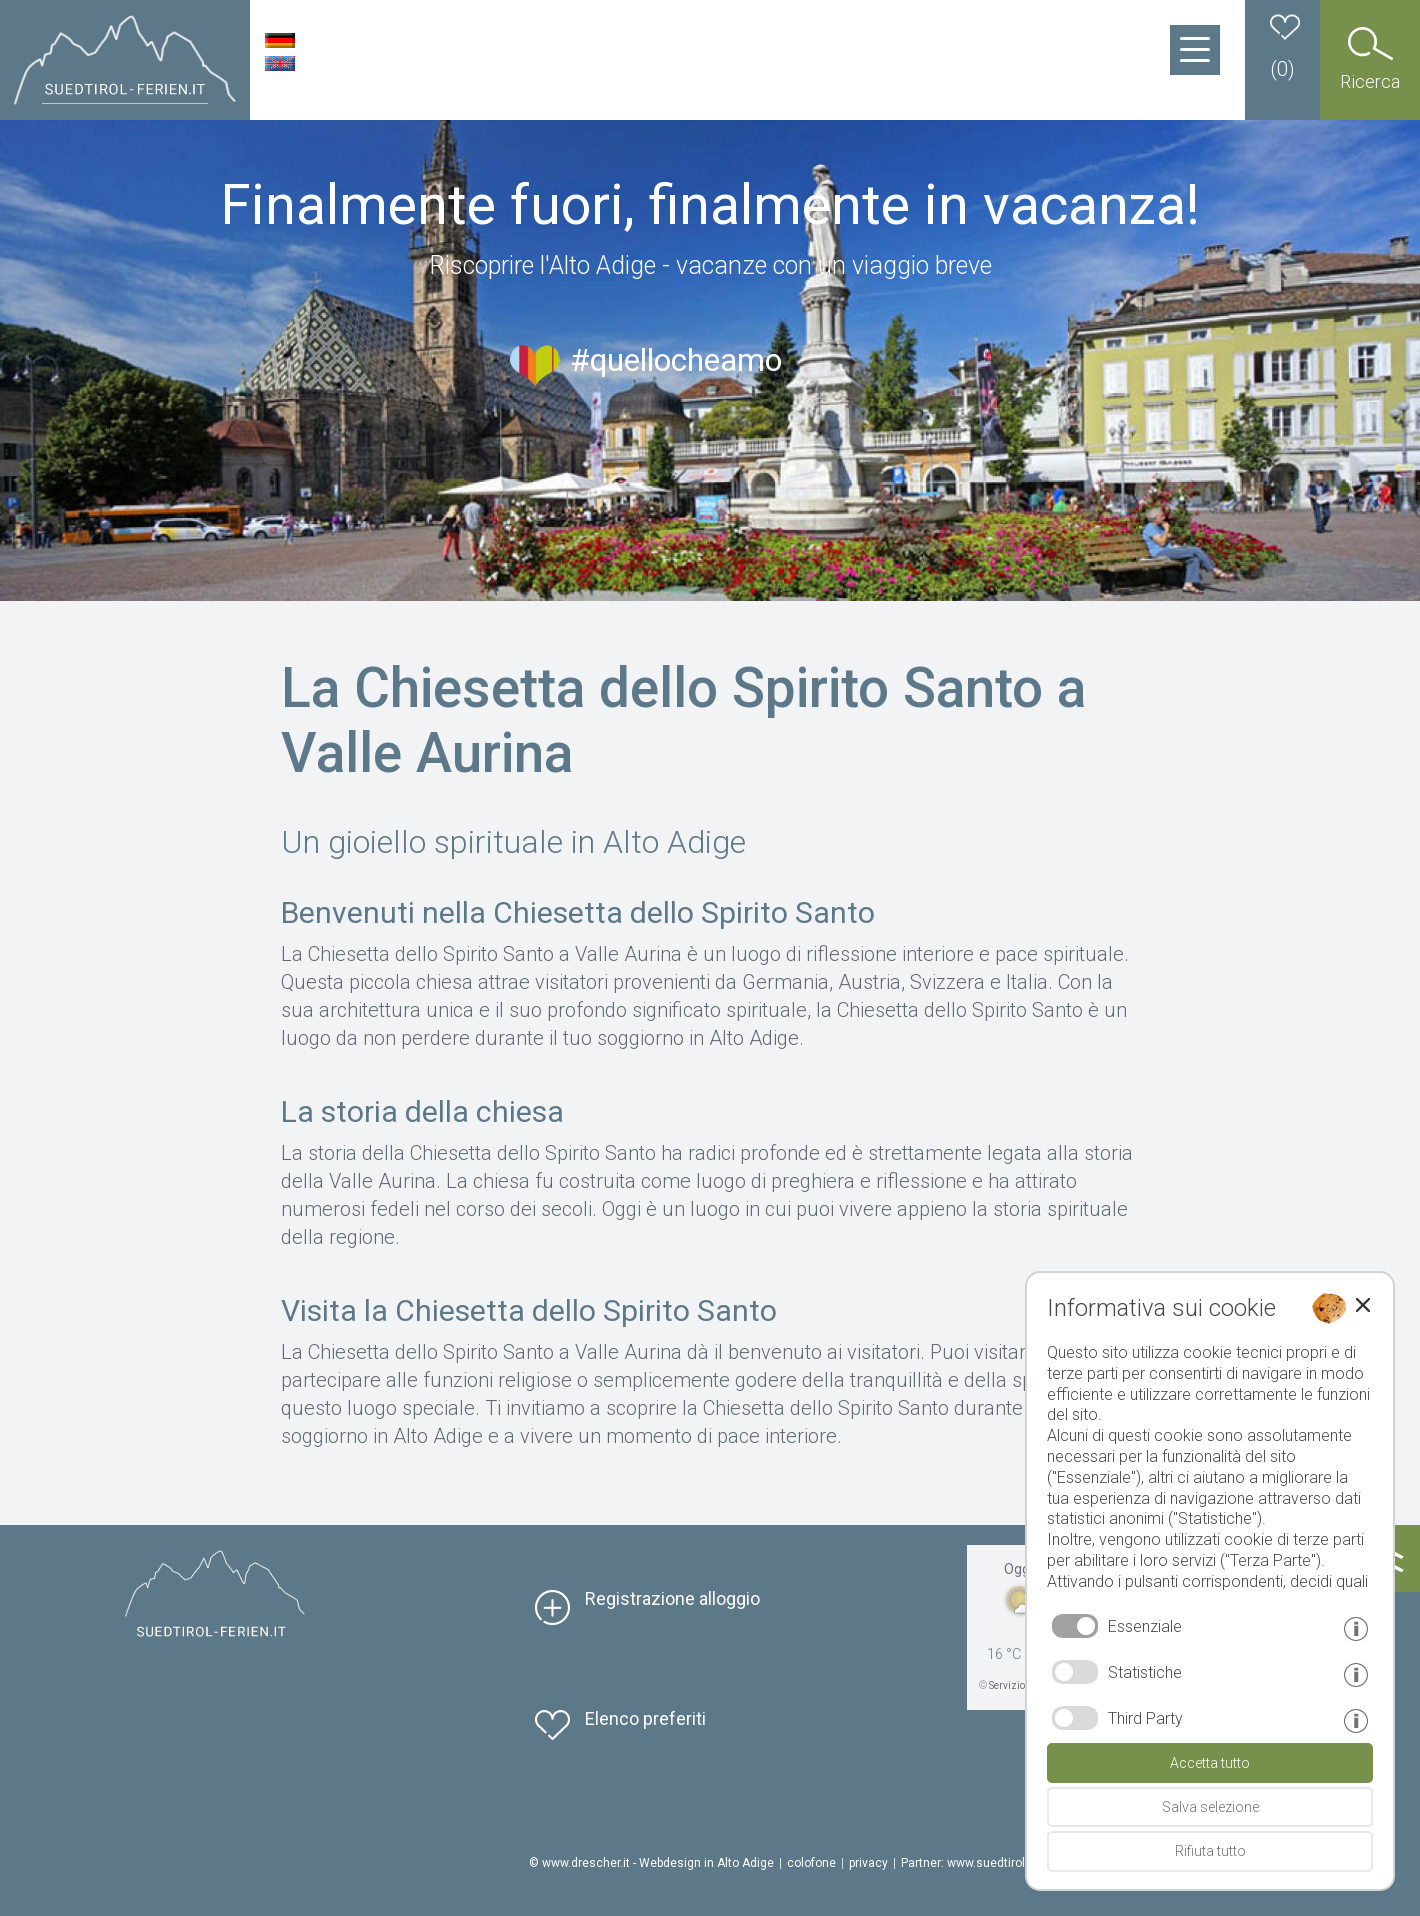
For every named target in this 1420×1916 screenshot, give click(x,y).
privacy (868, 1863)
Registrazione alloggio (672, 1598)
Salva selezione (1210, 1807)
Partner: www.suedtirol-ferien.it (985, 1863)
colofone (811, 1863)
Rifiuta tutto (1210, 1851)
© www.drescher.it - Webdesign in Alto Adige (651, 1863)
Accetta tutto (1210, 1763)
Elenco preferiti (645, 1718)
